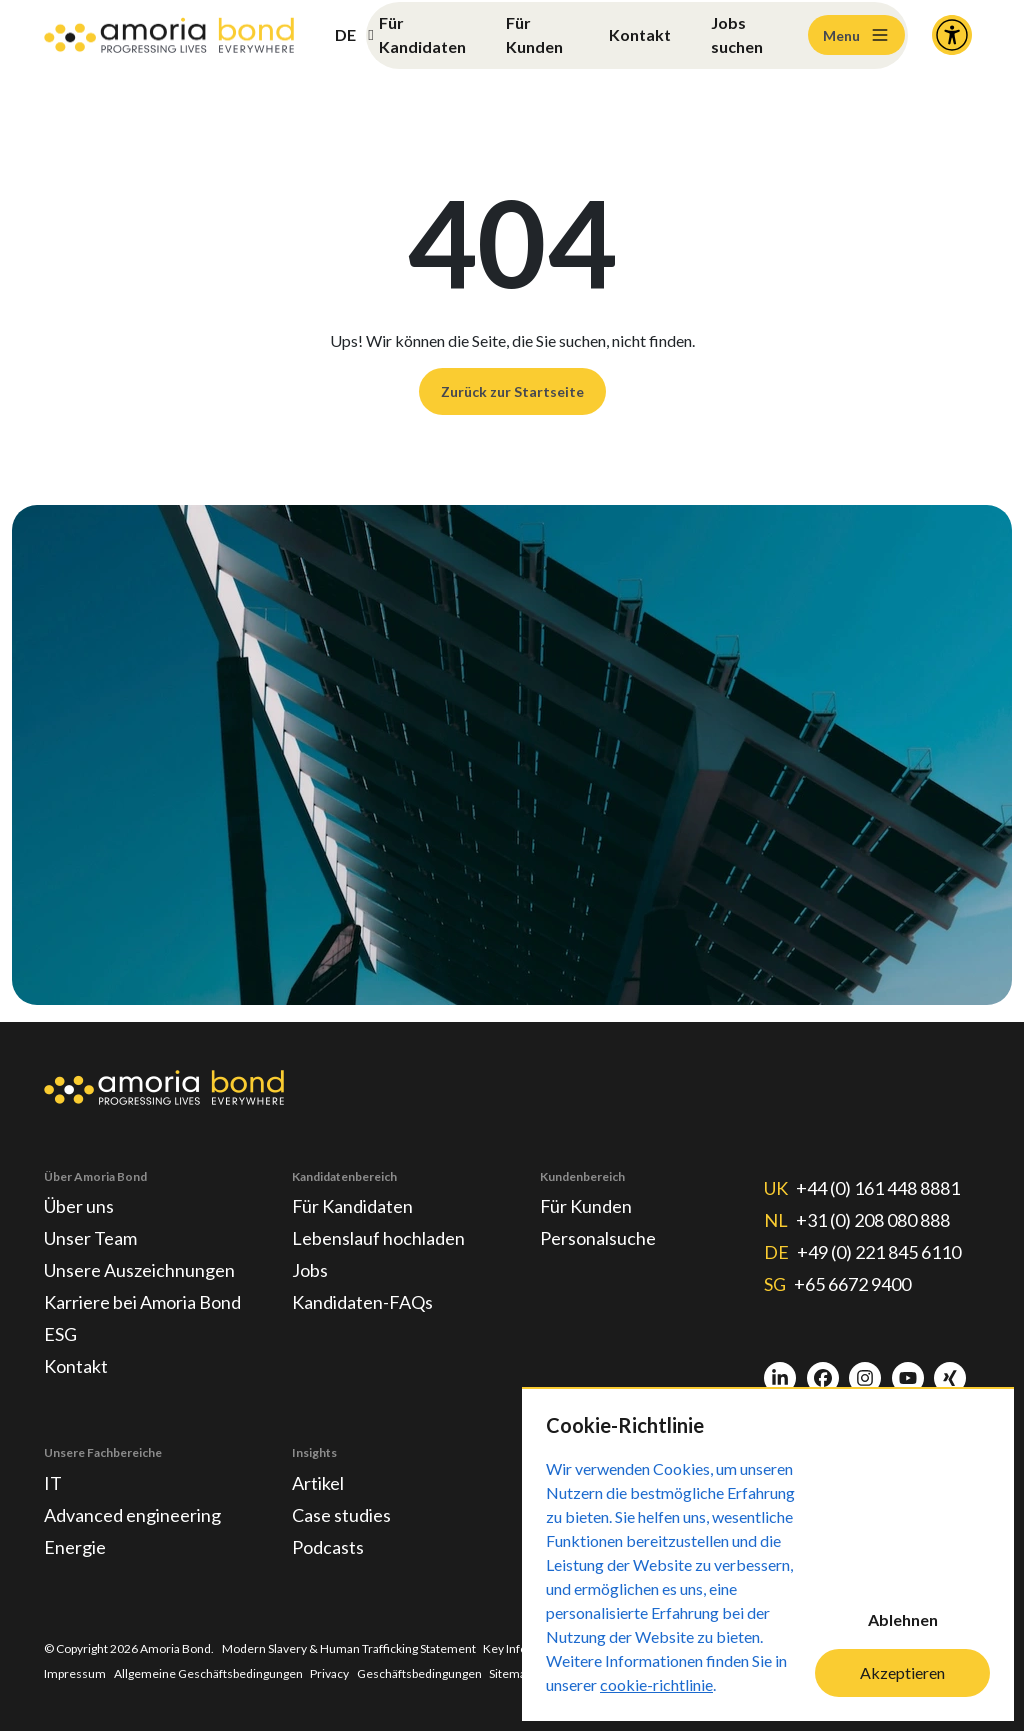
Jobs (310, 1270)
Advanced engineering (132, 1515)
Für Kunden (534, 34)
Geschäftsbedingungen (419, 1673)
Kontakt (640, 34)
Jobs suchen (737, 34)
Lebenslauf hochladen (378, 1238)
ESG (60, 1334)
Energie (75, 1547)
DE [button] (345, 34)
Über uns (79, 1206)
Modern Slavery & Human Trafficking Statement (349, 1648)
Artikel (318, 1483)
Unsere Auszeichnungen (139, 1270)
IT (53, 1483)
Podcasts (328, 1547)
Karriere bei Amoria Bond (142, 1302)
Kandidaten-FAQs (362, 1302)
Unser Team (90, 1238)
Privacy (329, 1673)
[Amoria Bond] (169, 35)
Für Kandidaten (422, 34)
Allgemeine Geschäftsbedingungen (208, 1673)
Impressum (75, 1673)
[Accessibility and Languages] (952, 35)
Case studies (341, 1515)
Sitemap (510, 1673)
